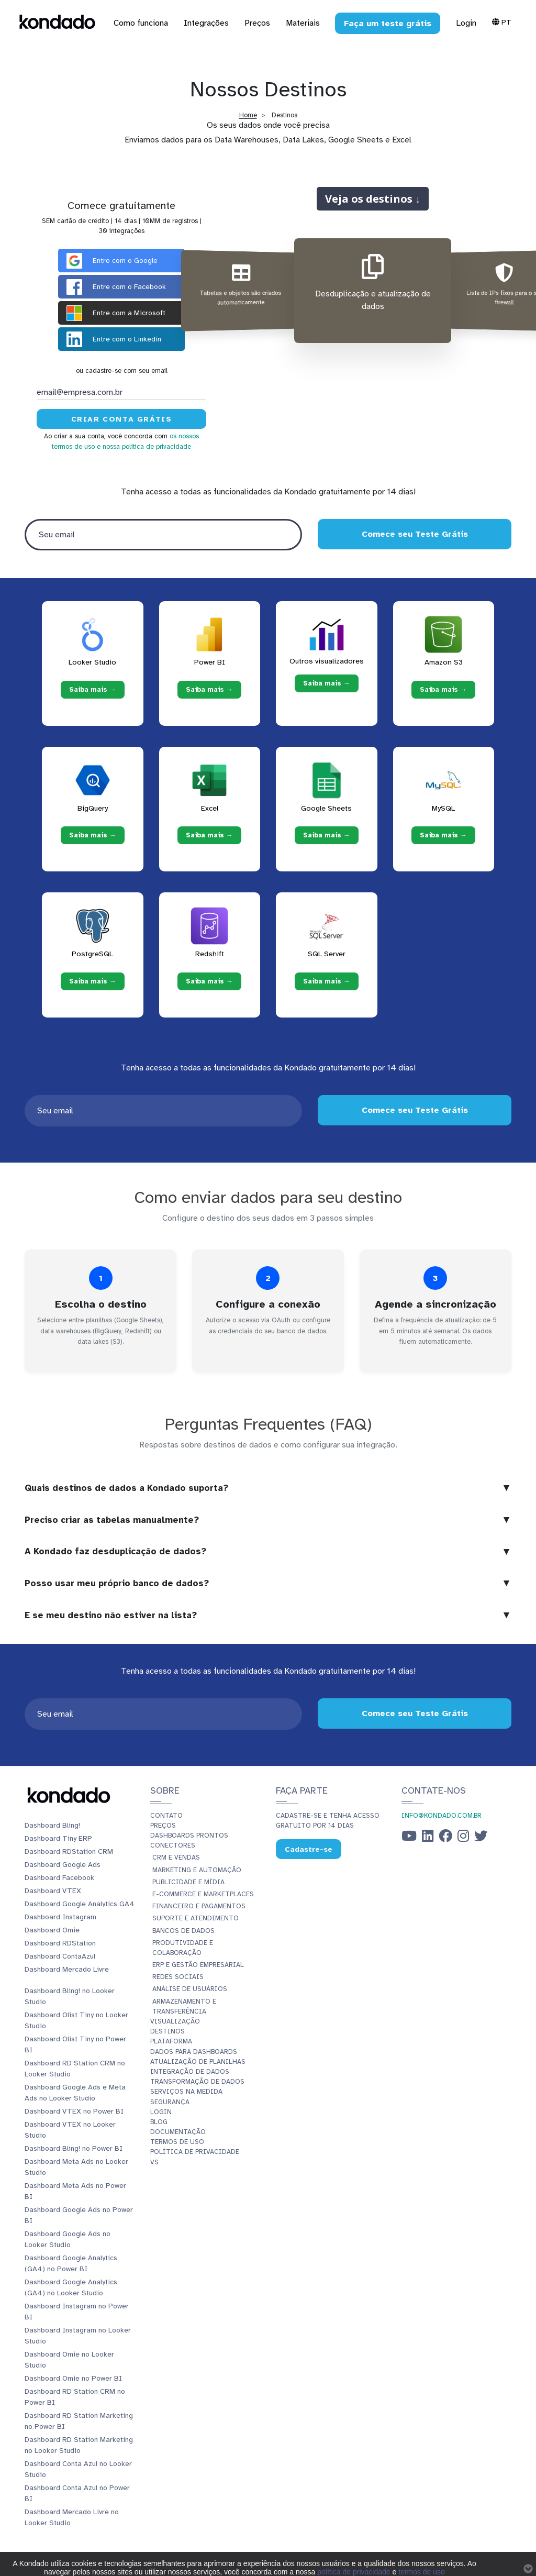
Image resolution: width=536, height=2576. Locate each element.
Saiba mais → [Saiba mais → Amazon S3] (443, 690)
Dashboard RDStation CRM (69, 1851)
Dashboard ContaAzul (60, 1956)
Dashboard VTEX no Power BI (74, 2111)
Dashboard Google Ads (62, 1864)
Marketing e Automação (196, 1870)
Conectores (172, 1845)
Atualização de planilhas (197, 2062)
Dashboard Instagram (60, 1916)
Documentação (178, 2132)
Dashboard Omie (52, 1930)
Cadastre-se (308, 1849)
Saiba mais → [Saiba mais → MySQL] (443, 835)
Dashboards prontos (189, 1835)
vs (154, 2162)
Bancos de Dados (183, 1931)
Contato (166, 1815)
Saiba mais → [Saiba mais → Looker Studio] (92, 690)
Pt (501, 22)
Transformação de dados (197, 2081)
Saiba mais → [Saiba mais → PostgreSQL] (92, 981)
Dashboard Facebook (59, 1877)
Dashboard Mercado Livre (67, 1969)
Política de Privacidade (194, 2152)
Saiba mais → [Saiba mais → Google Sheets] (326, 835)
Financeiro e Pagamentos (198, 1906)
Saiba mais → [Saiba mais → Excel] (209, 835)
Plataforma (171, 2041)
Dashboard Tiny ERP (58, 1838)
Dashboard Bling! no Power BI (73, 2148)
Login (466, 23)
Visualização (175, 2021)
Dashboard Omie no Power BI (73, 2378)
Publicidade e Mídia (188, 1882)
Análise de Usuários (189, 1989)
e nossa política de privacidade (144, 447)
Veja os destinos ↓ (372, 198)
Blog (159, 2122)
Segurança (169, 2102)
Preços (163, 1825)
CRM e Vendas (176, 1857)
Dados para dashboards (193, 2052)
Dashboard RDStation (60, 1943)
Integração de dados (189, 2072)
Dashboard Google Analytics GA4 (80, 1903)
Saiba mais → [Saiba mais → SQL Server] (326, 981)
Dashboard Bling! (52, 1825)
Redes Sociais (178, 1977)
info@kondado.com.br (441, 1815)
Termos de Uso (177, 2142)
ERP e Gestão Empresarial (198, 1965)
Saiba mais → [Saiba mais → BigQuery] (92, 835)
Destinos (167, 2031)
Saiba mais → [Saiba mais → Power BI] (209, 690)
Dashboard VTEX (53, 1890)
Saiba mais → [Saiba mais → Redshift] (209, 981)
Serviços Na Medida (186, 2091)
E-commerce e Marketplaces (203, 1894)
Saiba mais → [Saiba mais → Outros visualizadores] (326, 683)
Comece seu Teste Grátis (414, 534)
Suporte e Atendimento (195, 1918)
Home (248, 115)
